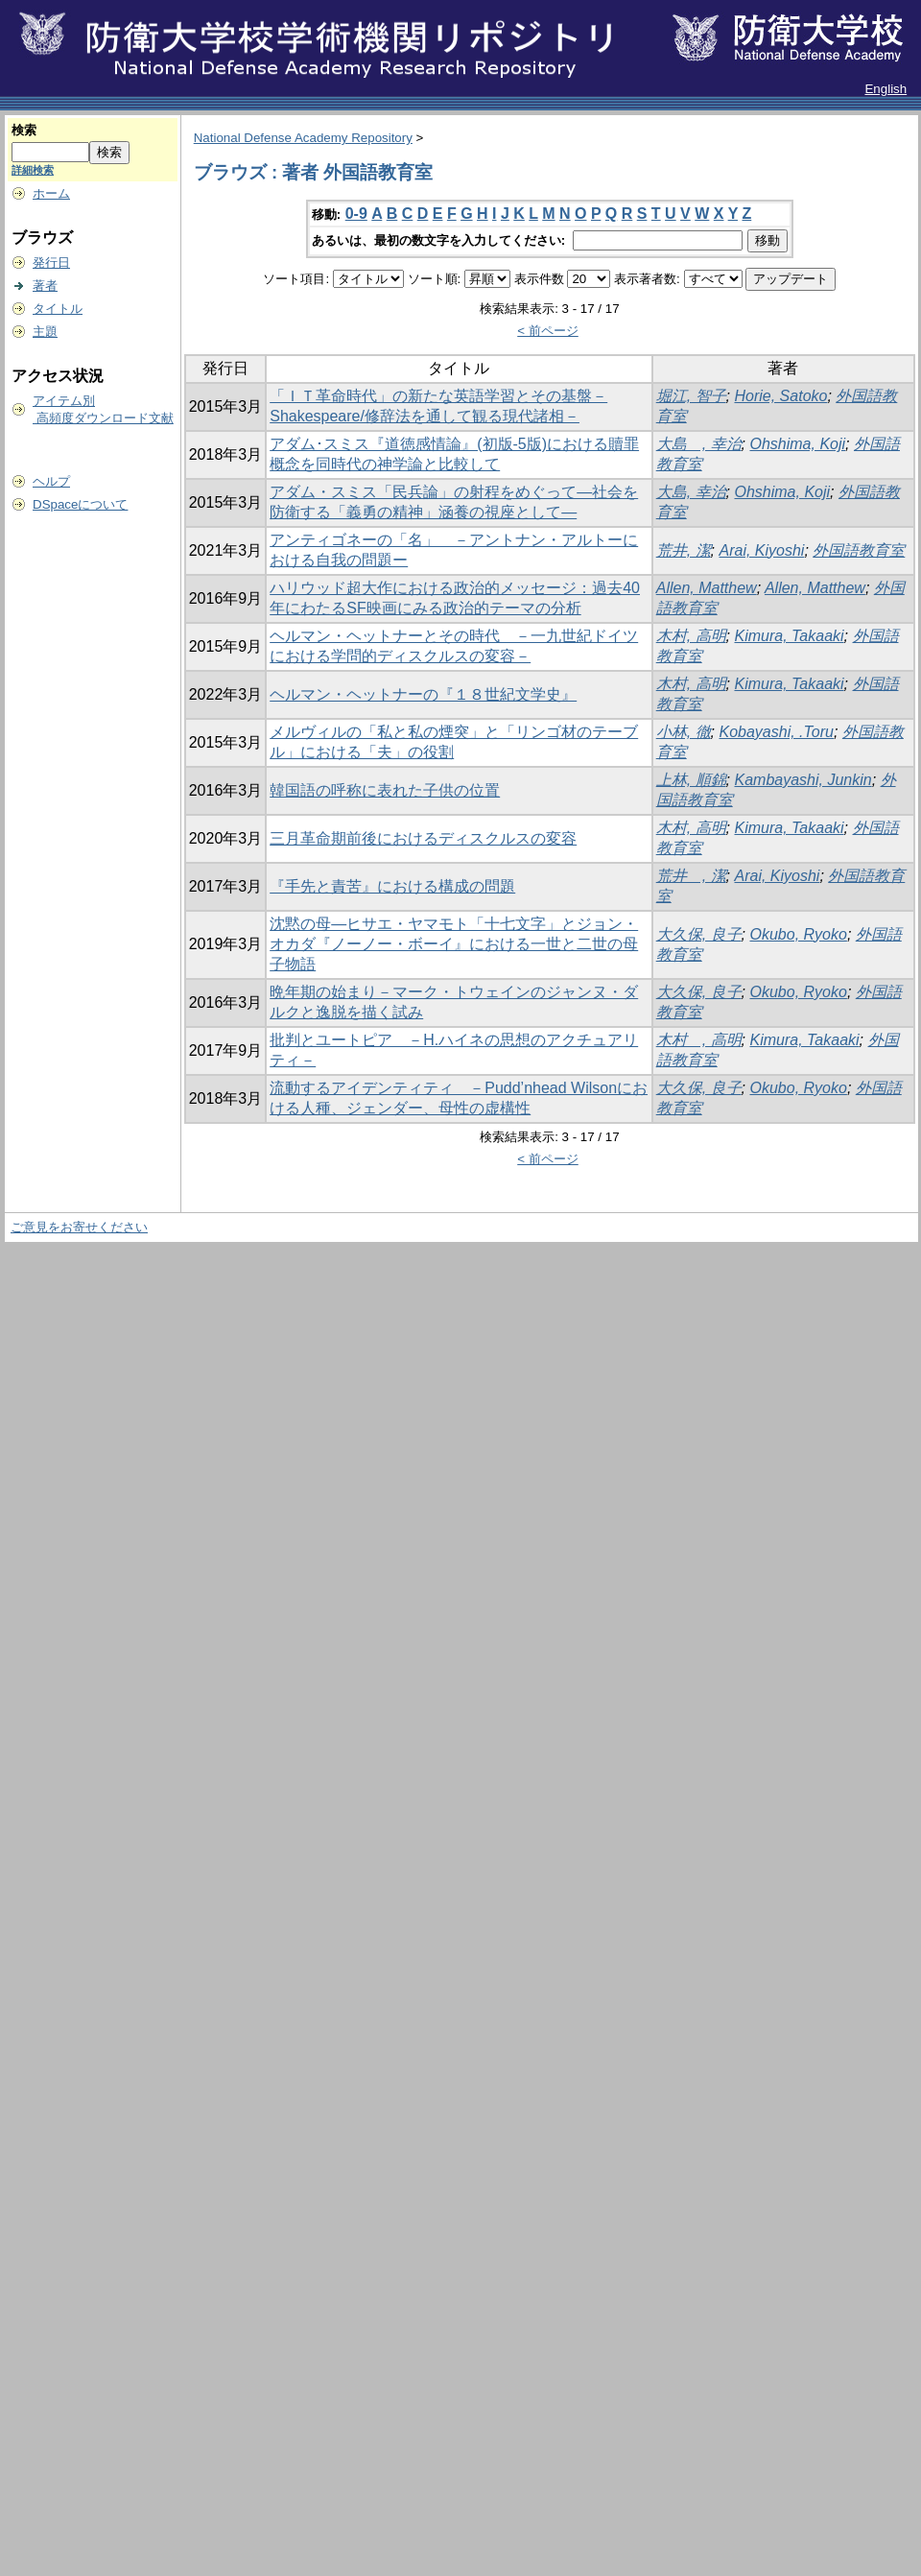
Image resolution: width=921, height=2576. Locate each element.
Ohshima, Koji (797, 444)
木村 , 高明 (699, 1040)
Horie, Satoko (780, 396)
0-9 (356, 213)
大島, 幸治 (691, 492)
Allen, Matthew (706, 588)
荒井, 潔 (683, 550)
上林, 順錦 (691, 780)
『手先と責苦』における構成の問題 (392, 886)
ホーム (51, 193)
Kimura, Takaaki (788, 636)
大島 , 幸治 (699, 444)
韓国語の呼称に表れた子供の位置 (385, 790)
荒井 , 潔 (691, 876)
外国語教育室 (859, 550)
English (885, 89)
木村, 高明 (691, 636)
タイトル (58, 308)
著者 (45, 285)
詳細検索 (33, 170)
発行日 (51, 262)
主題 (45, 331)
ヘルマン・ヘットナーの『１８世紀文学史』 (423, 694)
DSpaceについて (80, 504)
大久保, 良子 (699, 934)
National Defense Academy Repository (303, 138)
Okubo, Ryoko (797, 934)
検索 (24, 130)
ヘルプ (51, 481)
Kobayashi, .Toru (776, 732)
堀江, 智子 (691, 396)
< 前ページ (548, 330)
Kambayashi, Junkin (802, 780)
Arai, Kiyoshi (761, 550)
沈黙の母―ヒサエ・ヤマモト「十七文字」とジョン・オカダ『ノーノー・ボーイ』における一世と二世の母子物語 (454, 944)
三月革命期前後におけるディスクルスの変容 (423, 838)
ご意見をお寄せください (79, 1227)
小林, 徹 (683, 732)
